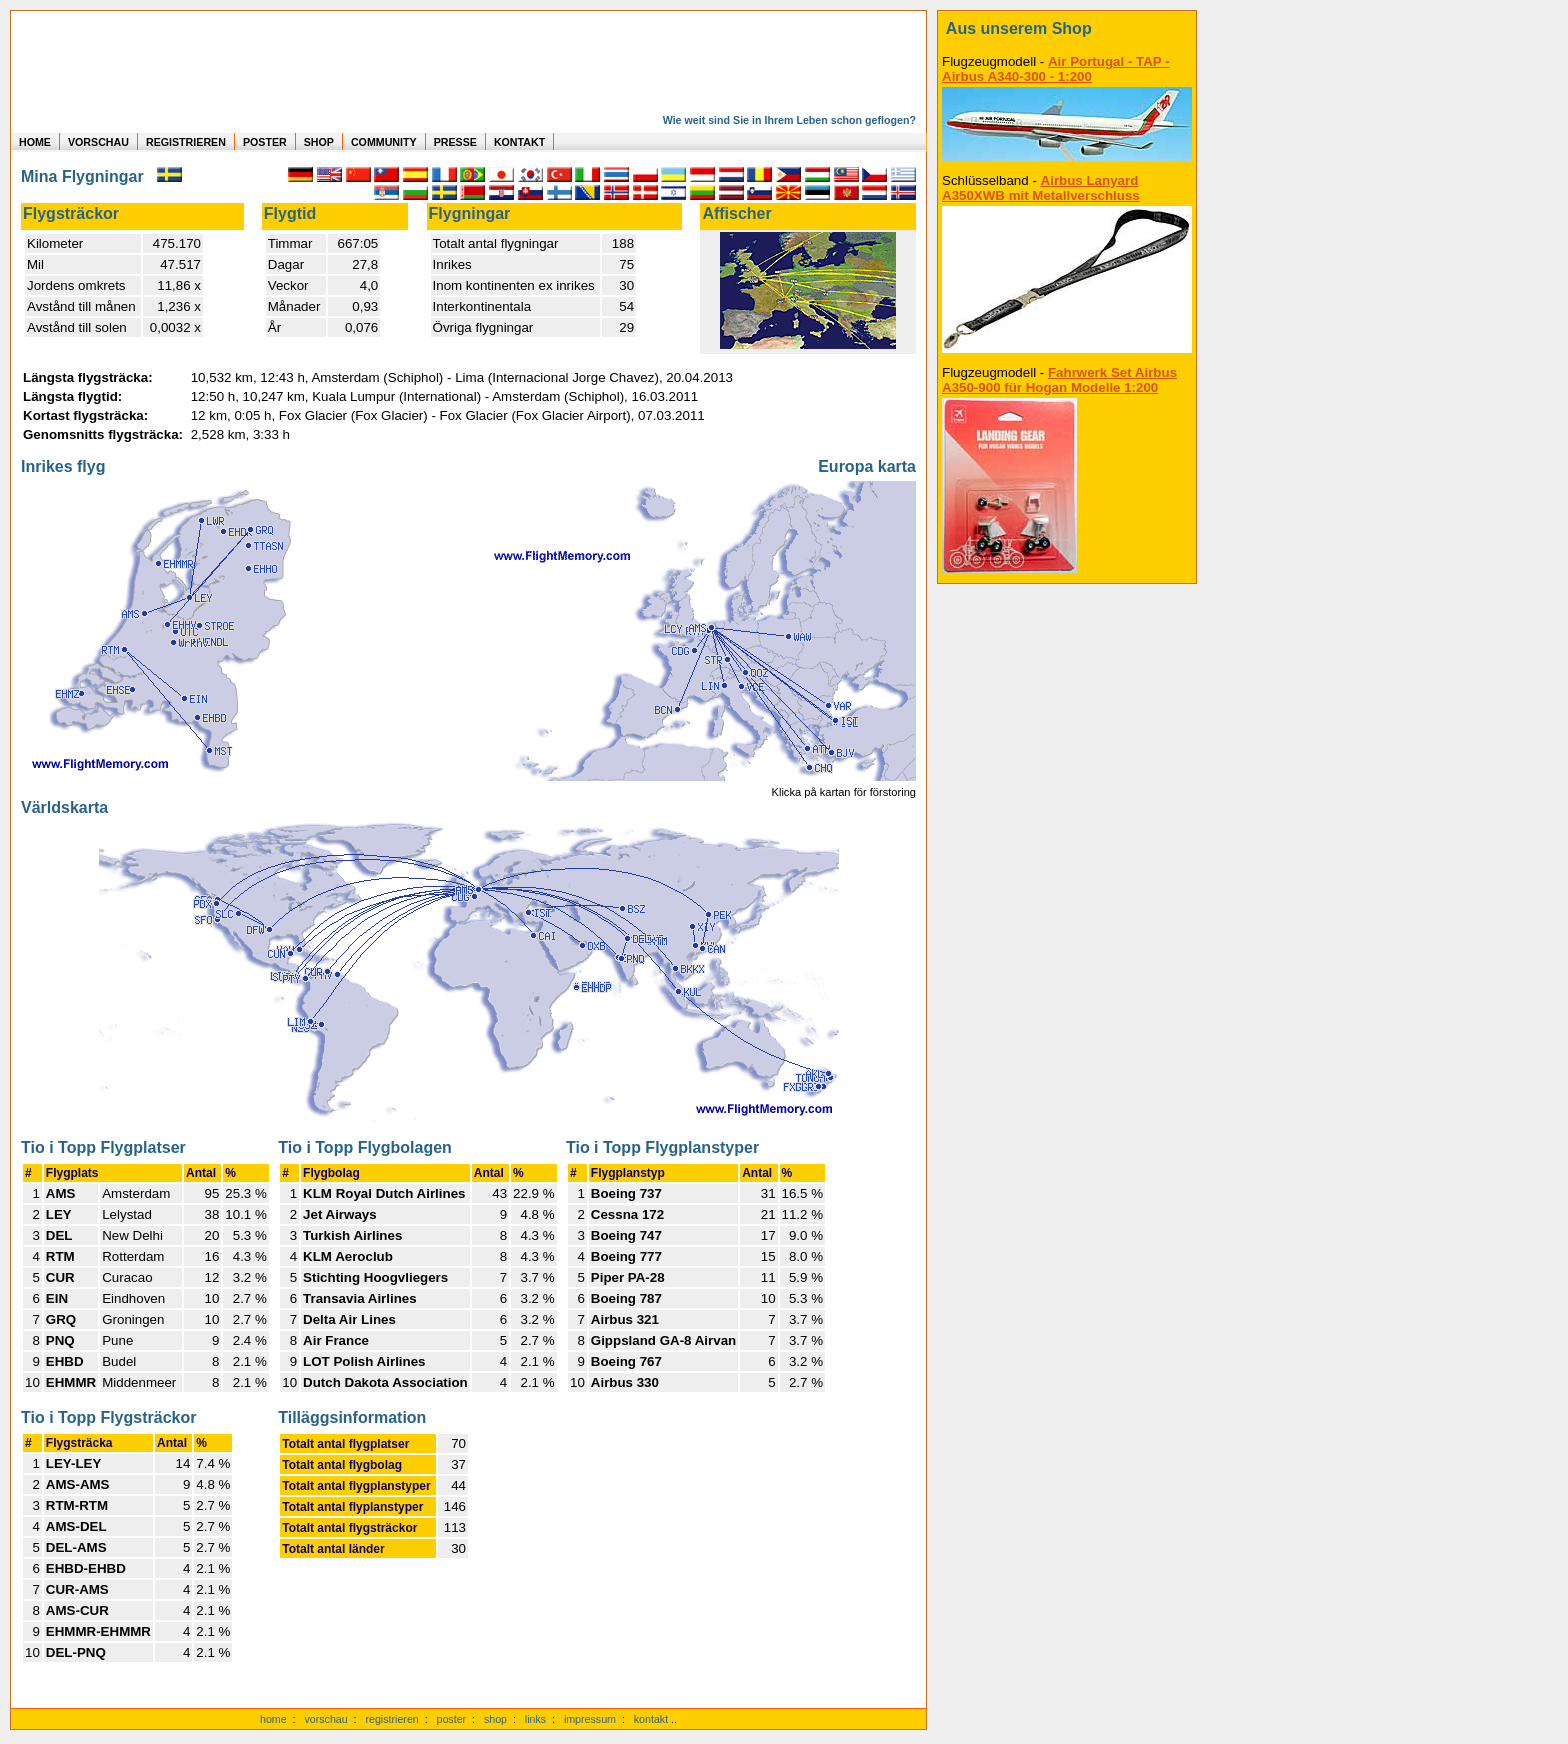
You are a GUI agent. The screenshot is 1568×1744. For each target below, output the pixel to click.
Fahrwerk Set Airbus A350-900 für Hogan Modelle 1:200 (1059, 380)
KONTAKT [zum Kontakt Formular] (519, 142)
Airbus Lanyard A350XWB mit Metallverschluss (1041, 188)
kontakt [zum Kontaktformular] (651, 1719)
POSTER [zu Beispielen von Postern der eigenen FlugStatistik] (265, 142)
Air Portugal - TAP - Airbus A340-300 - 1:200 (1056, 69)
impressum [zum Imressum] (590, 1719)
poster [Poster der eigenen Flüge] (452, 1719)
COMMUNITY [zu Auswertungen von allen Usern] (384, 142)
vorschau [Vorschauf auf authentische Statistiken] (325, 1719)
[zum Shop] (1067, 29)
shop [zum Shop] (495, 1719)
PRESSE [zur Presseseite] (455, 142)
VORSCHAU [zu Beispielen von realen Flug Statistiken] (98, 142)
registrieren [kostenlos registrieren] (391, 1719)
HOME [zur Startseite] (35, 142)
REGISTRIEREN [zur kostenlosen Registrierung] (186, 142)
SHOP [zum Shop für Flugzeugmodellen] (319, 142)
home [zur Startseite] (273, 1719)
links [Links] (535, 1719)
